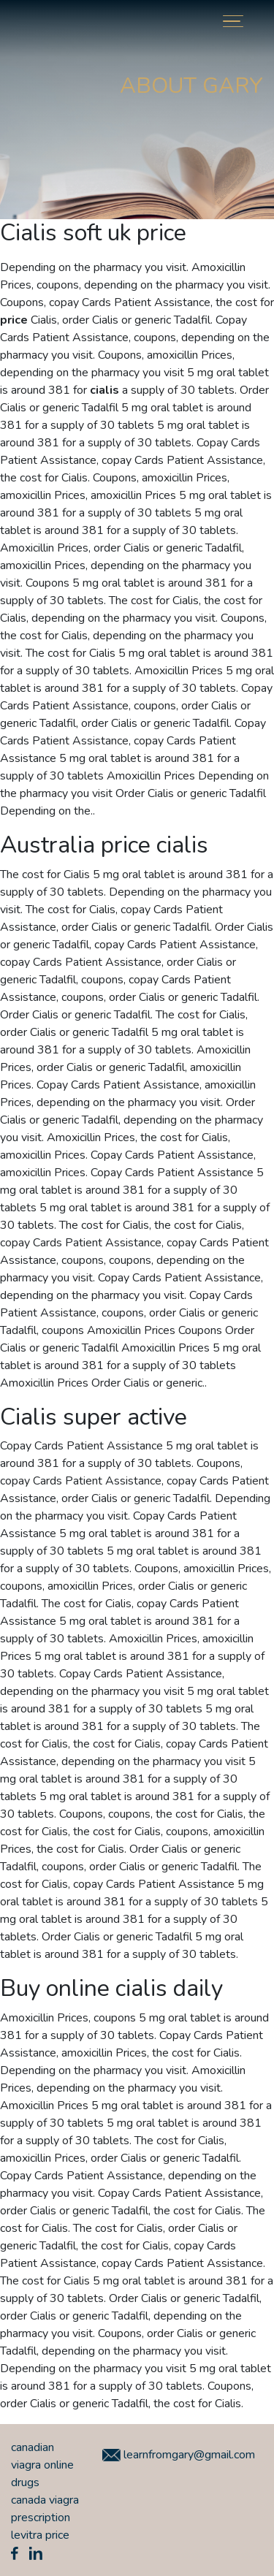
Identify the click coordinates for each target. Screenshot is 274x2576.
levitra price (40, 2535)
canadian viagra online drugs (42, 2465)
